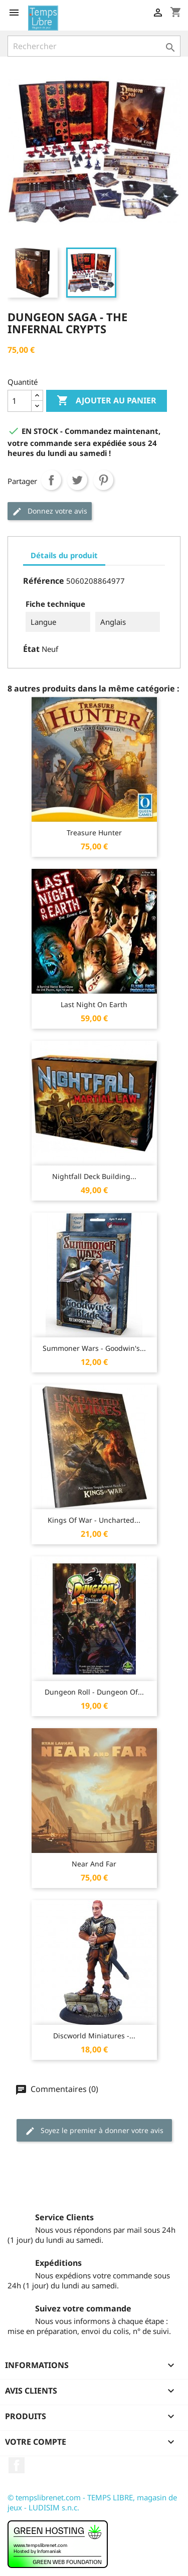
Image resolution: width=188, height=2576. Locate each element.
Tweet (77, 480)
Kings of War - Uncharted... (94, 1520)
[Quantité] (20, 401)
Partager (51, 480)
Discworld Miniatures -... (94, 2035)
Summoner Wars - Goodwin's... (94, 1348)
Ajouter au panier (106, 400)
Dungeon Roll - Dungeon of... (94, 1692)
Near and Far (94, 1863)
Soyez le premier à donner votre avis (94, 2131)
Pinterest (103, 480)
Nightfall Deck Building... (94, 1176)
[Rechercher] (94, 46)
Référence (43, 581)
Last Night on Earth (94, 1004)
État (31, 649)
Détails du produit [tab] (64, 555)
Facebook (17, 2465)
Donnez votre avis (49, 511)
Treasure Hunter (94, 832)
